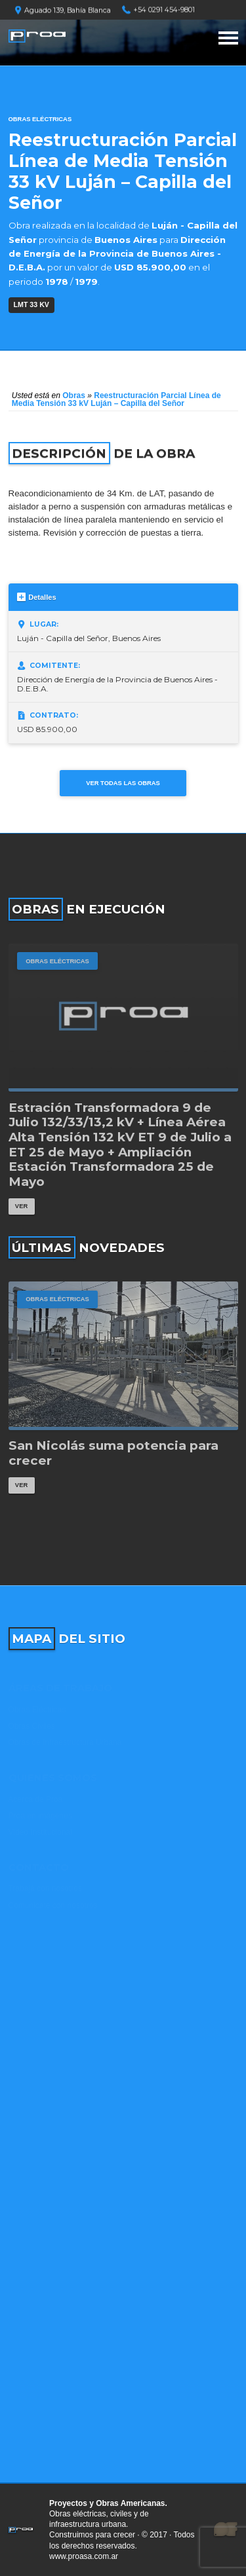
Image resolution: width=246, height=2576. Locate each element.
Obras (73, 395)
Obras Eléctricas (40, 118)
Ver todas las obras (123, 782)
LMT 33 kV (31, 304)
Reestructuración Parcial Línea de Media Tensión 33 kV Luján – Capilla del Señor (116, 399)
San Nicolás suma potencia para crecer (113, 1453)
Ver (21, 1205)
